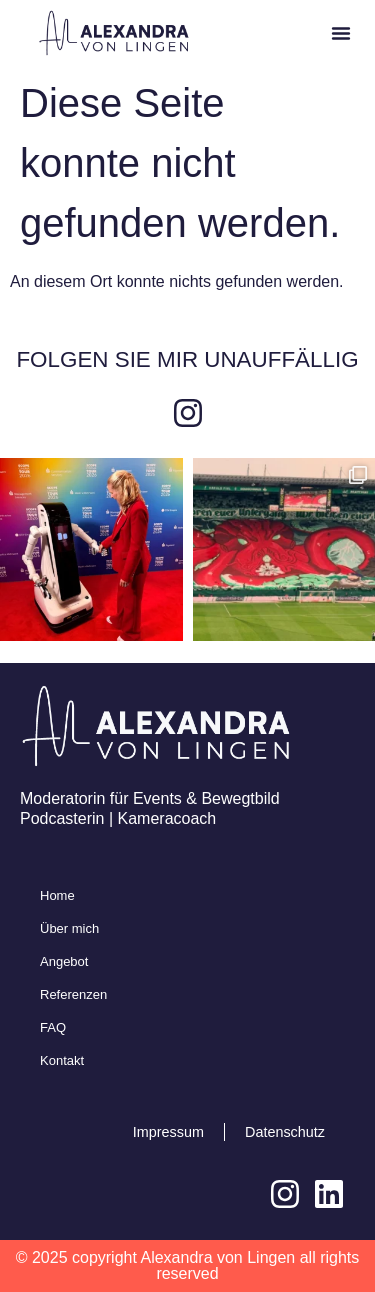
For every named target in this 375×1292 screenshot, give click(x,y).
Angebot (64, 961)
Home (57, 895)
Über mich (69, 928)
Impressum (168, 1132)
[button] (341, 33)
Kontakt (62, 1060)
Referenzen (73, 994)
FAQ (53, 1027)
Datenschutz (285, 1132)
